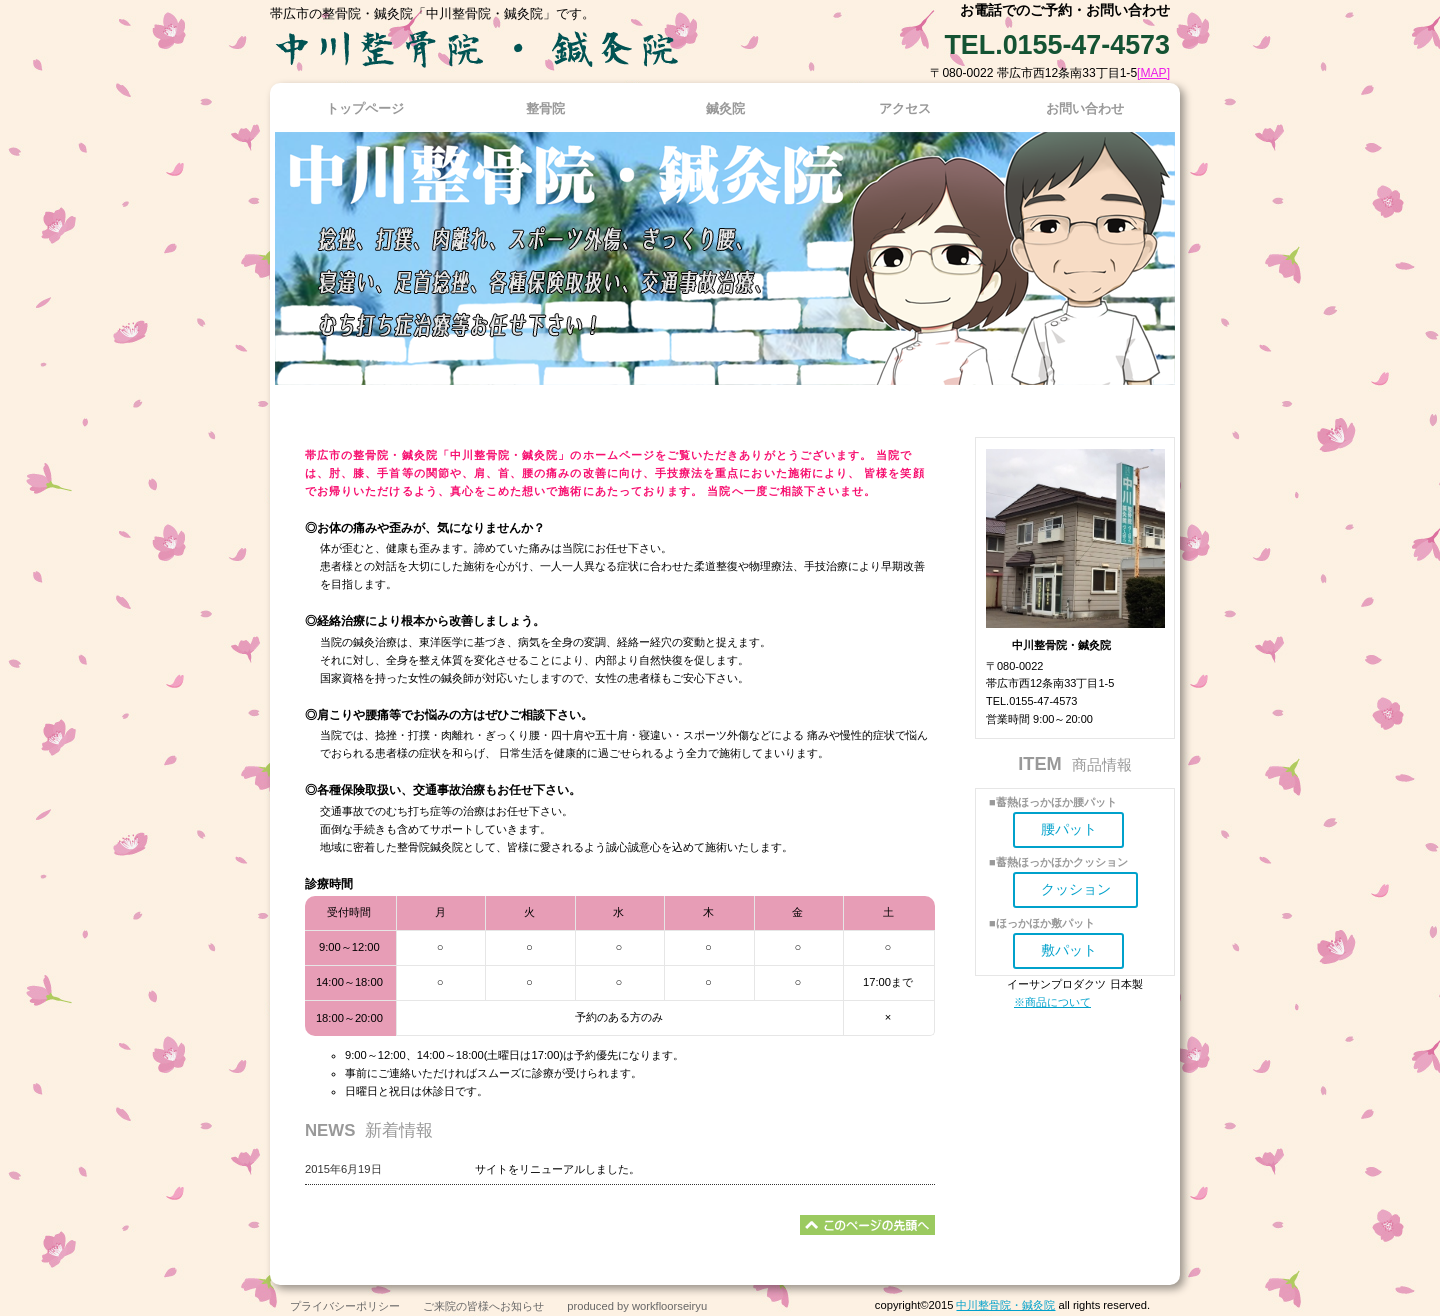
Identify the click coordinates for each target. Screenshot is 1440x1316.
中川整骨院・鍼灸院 (1005, 1305)
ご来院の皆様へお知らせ (483, 1306)
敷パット (1069, 950)
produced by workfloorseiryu (637, 1306)
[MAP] (1153, 73)
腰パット (1069, 829)
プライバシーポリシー (345, 1306)
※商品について (1052, 1002)
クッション (1076, 889)
